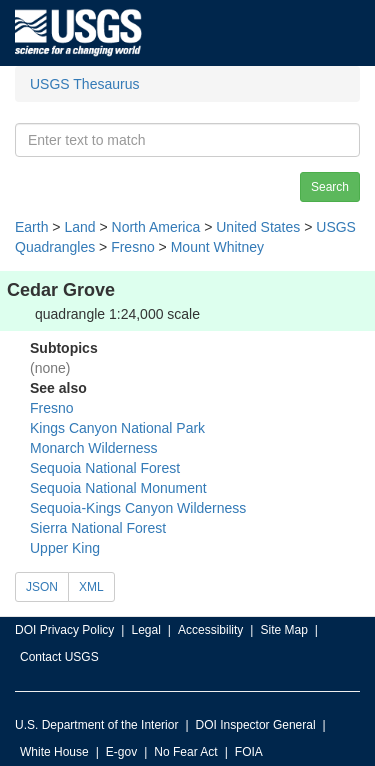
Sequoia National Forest (105, 468)
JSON (42, 587)
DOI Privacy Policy (64, 630)
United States (258, 227)
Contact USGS (59, 657)
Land (79, 227)
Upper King (65, 548)
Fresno (133, 247)
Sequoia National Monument (118, 488)
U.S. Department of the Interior (96, 725)
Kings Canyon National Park (117, 428)
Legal (145, 630)
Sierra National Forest (98, 528)
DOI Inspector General (256, 725)
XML (91, 587)
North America (156, 227)
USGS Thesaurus (84, 84)
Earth (31, 227)
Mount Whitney (217, 247)
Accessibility (210, 630)
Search (330, 187)
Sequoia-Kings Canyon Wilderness (138, 508)
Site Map (283, 630)
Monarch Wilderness (94, 448)
